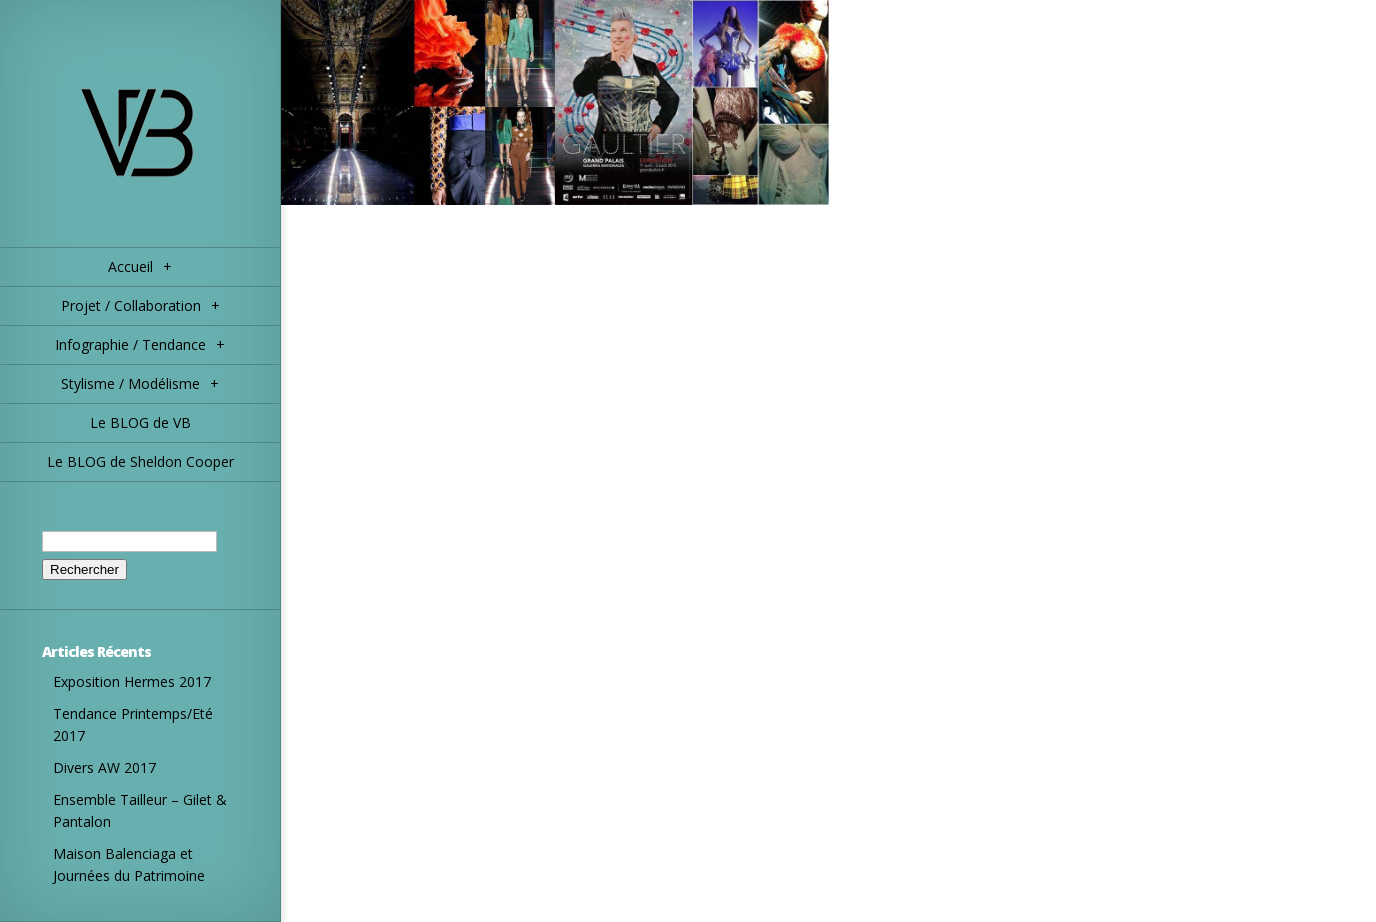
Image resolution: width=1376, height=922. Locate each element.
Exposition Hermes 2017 (132, 681)
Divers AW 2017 (104, 767)
